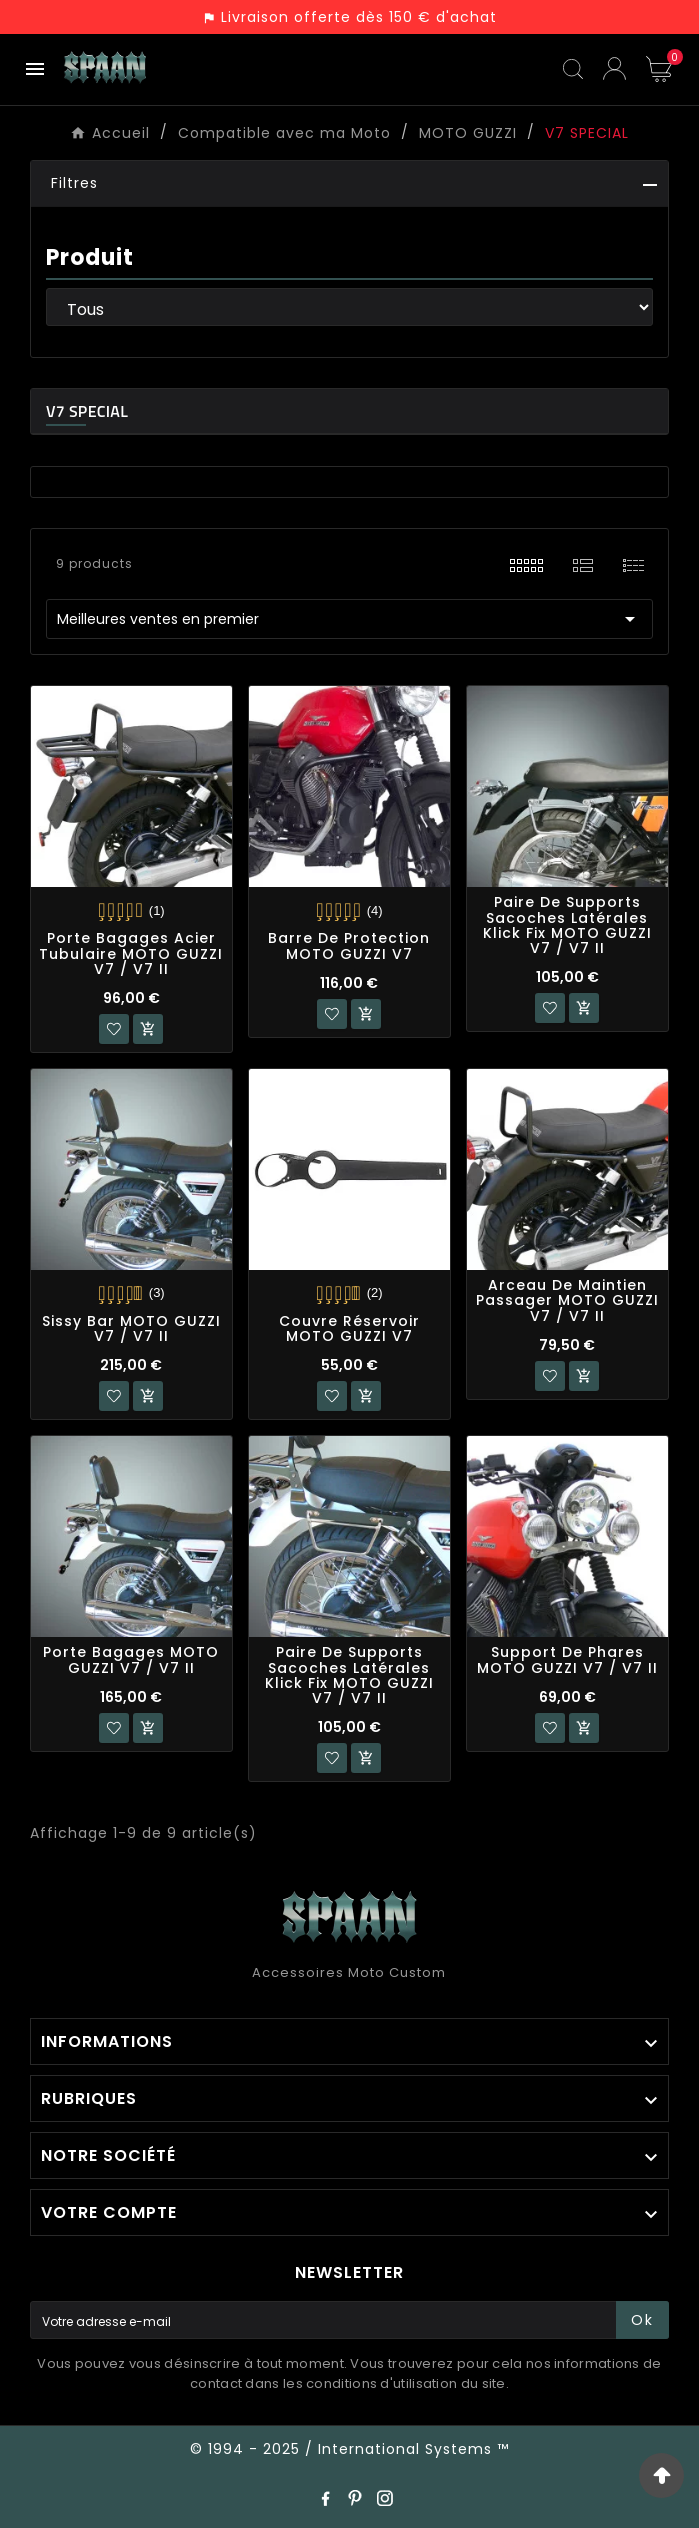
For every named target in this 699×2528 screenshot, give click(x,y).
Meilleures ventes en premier (349, 619)
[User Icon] (614, 68)
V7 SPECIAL (87, 411)
